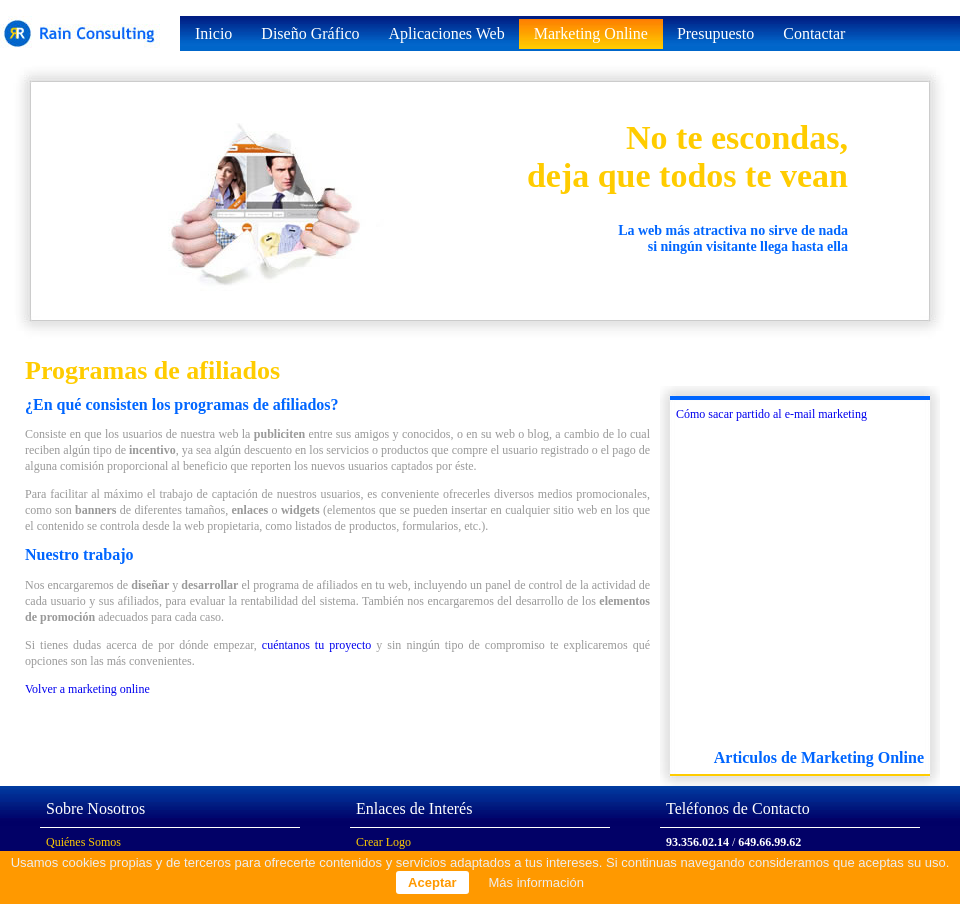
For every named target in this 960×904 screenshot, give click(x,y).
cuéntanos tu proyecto (316, 645)
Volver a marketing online (87, 689)
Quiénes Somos (83, 842)
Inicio (213, 33)
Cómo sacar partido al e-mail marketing (771, 414)
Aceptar (432, 882)
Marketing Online (591, 33)
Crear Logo (383, 842)
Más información (536, 882)
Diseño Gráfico (310, 33)
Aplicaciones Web (447, 33)
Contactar (814, 33)
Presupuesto (715, 33)
